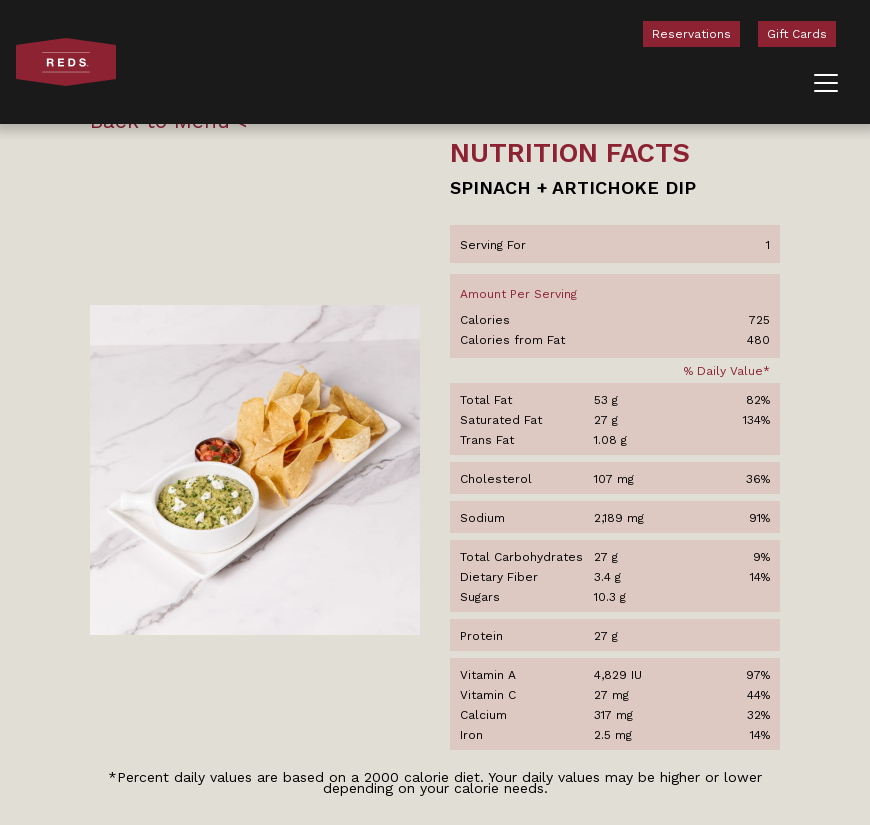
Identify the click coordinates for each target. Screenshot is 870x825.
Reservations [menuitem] (691, 34)
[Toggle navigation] (826, 83)
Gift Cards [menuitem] (797, 34)
